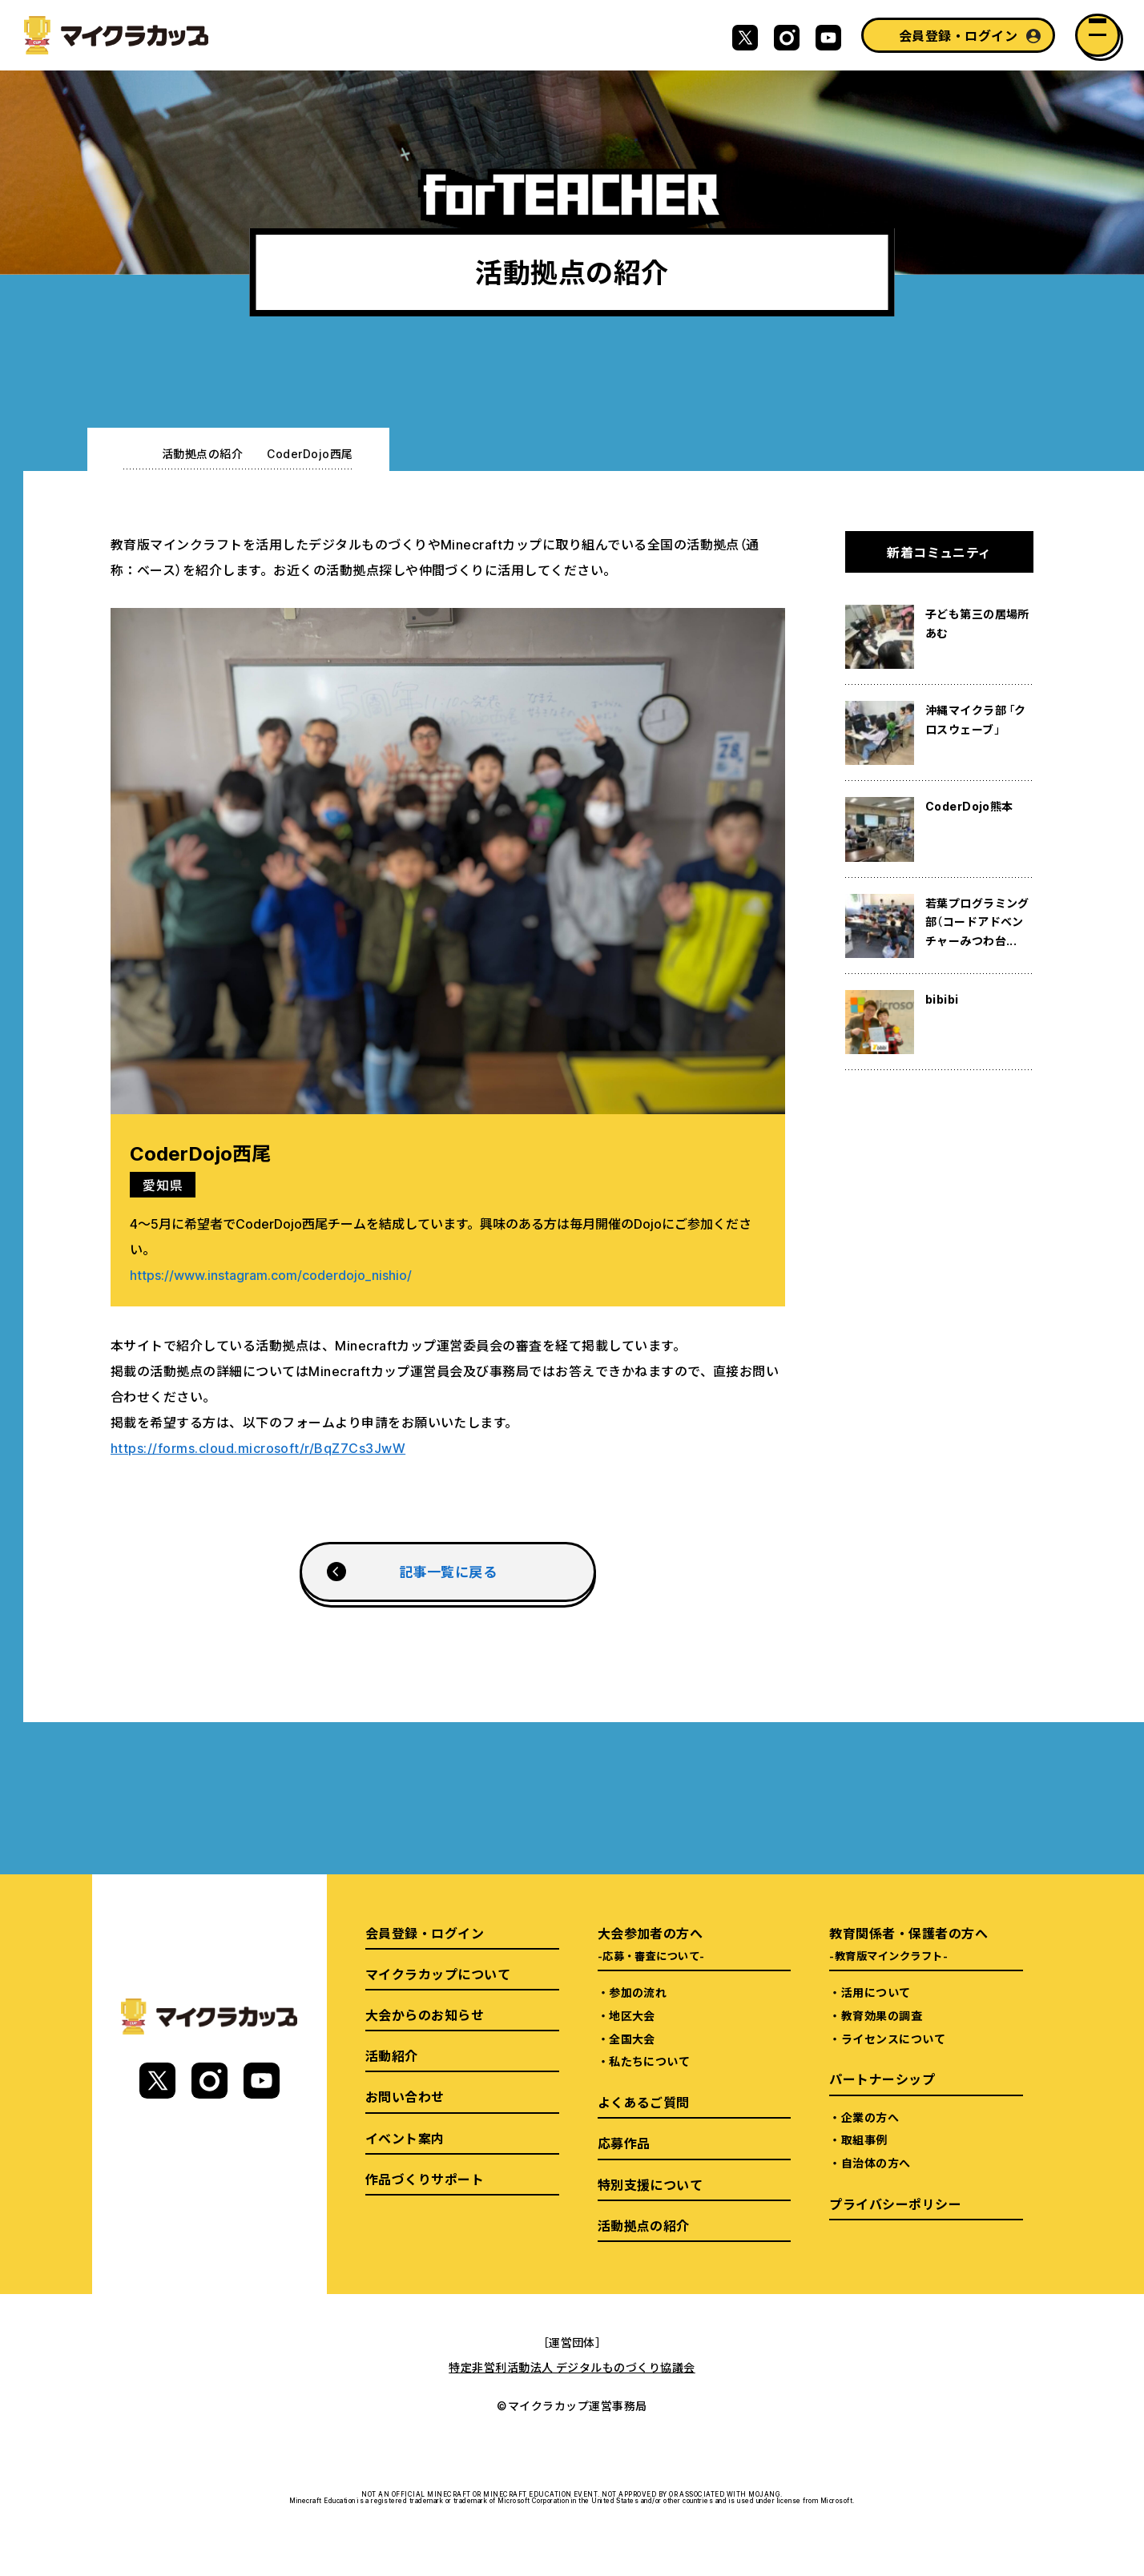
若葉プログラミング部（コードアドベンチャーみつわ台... (977, 922)
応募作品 (624, 2142)
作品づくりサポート (424, 2178)
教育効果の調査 (881, 2015)
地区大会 (632, 2015)
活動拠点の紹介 (202, 453)
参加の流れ (638, 1992)
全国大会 (632, 2039)
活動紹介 (391, 2055)
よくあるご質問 (644, 2101)
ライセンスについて (893, 2039)
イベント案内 (405, 2137)
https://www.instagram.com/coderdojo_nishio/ (271, 1274)
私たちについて (649, 2061)
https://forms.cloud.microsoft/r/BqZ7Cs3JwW (258, 1447)
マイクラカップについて (437, 1973)
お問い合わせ (405, 2096)
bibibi (942, 999)
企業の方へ (870, 2117)
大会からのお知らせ (424, 2014)
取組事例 (864, 2139)
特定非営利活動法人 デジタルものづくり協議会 (572, 2367)
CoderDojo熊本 (969, 806)
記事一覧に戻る (448, 1571)
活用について (876, 1992)
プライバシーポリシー (895, 2203)
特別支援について (650, 2184)
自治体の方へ (876, 2163)
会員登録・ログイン (958, 35)
